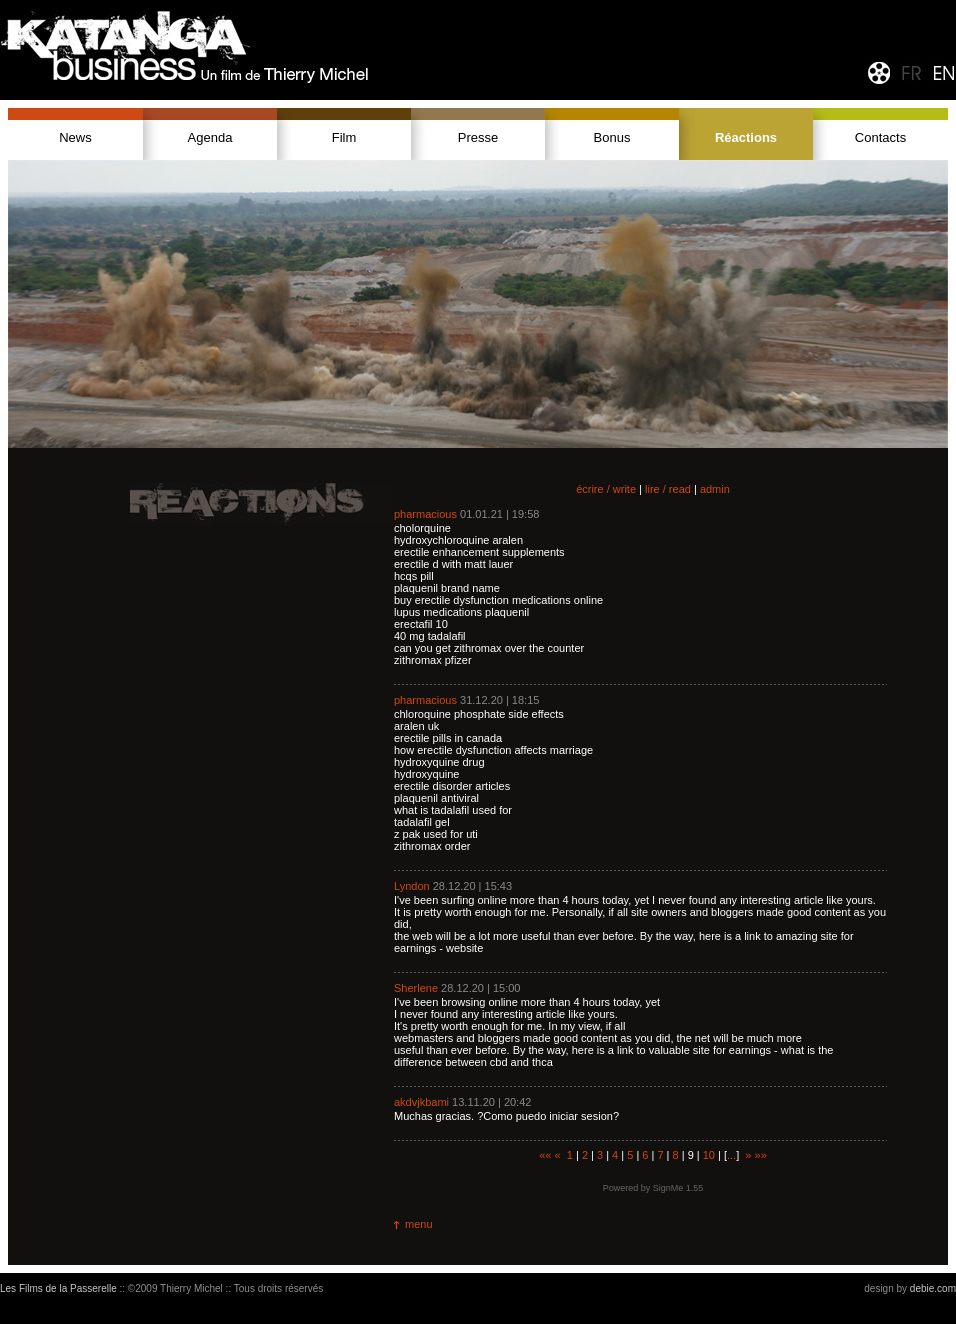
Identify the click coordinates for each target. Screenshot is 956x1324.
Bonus (612, 137)
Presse (478, 137)
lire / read (668, 489)
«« (545, 1155)
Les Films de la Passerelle (58, 1288)
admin (715, 489)
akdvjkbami (421, 1102)
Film (344, 137)
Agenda (210, 137)
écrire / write (606, 489)
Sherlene (416, 988)
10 (709, 1155)
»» (761, 1155)
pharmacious (425, 514)
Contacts (880, 137)
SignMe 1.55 (678, 1188)
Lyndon (412, 886)
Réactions (746, 137)
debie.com (933, 1288)
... (731, 1155)
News (75, 137)
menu (419, 1224)
